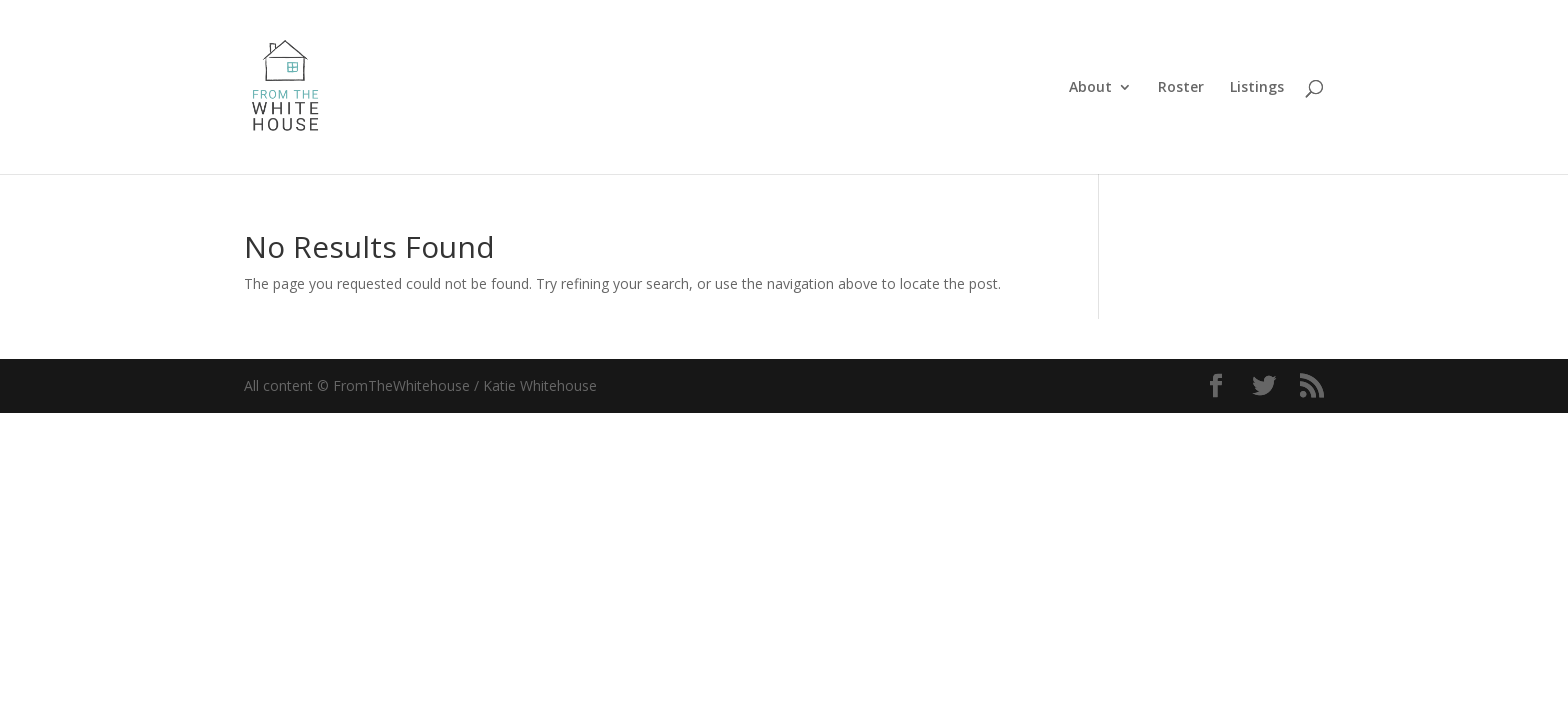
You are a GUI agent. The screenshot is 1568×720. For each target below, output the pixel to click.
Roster (1181, 88)
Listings (1257, 88)
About (1090, 88)
